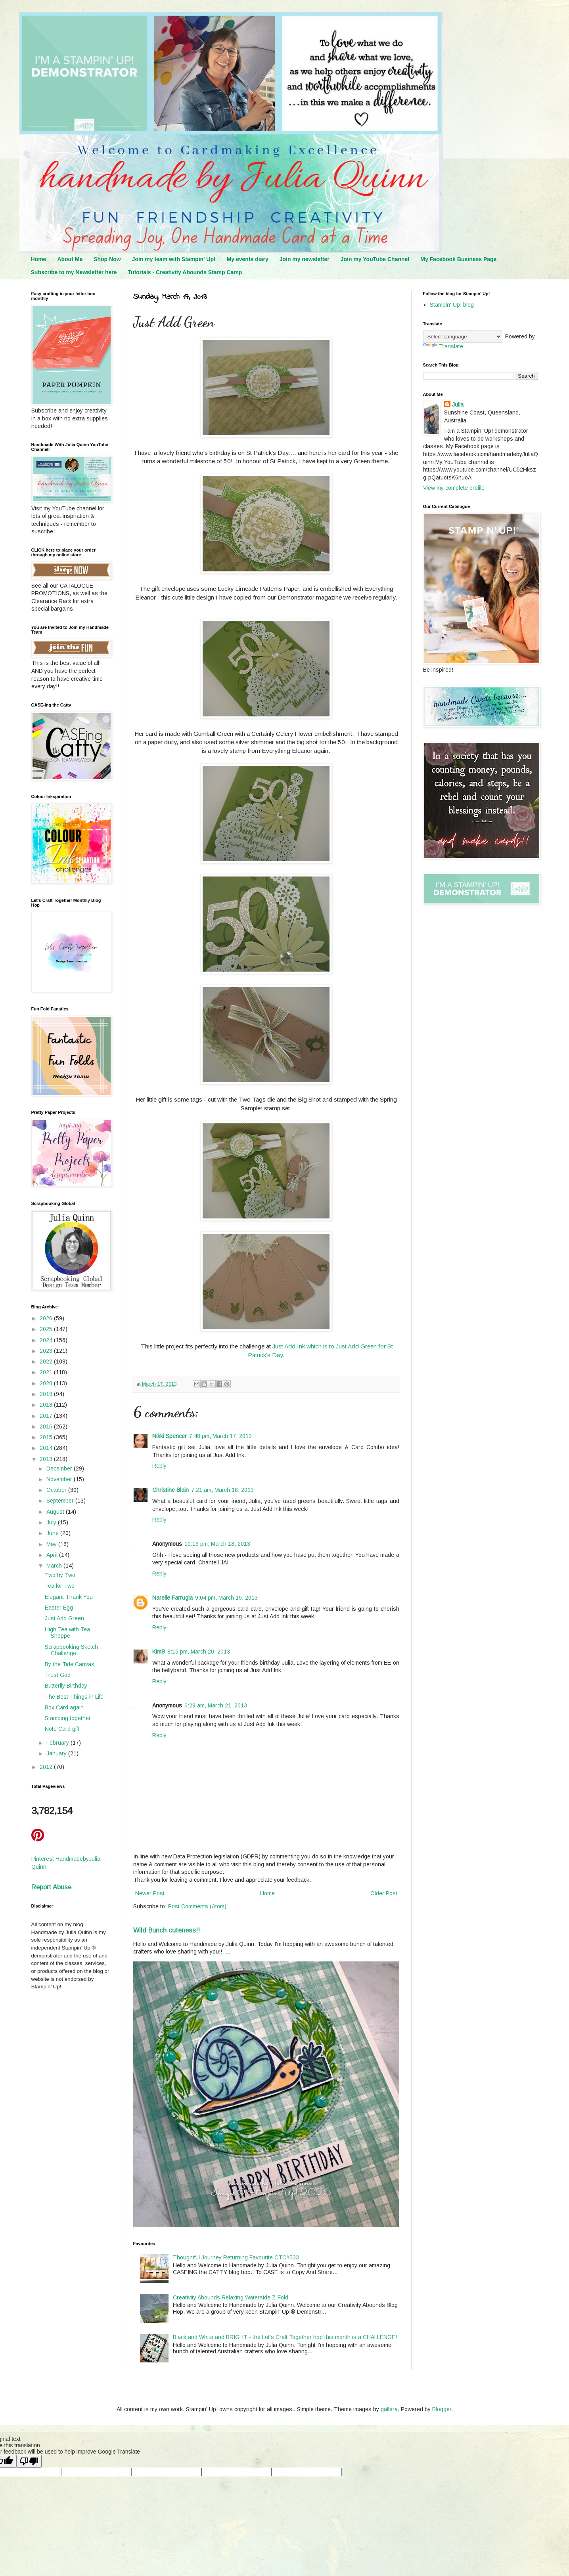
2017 (47, 1416)
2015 (47, 1437)
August (56, 1512)
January (57, 1753)
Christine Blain (170, 1490)
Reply (159, 1466)
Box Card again (64, 1707)
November (60, 1479)
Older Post (383, 1893)
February (58, 1743)
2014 (47, 1448)
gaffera (389, 2409)
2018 (47, 1405)
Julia (458, 404)
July (52, 1522)
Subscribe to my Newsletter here (74, 272)
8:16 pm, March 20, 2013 (198, 1651)
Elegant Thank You (69, 1597)
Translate (443, 346)
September (60, 1500)
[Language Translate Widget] (462, 336)
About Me (69, 259)
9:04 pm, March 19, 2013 (226, 1597)
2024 (47, 1340)
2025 (47, 1329)
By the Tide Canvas (69, 1664)
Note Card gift (62, 1729)
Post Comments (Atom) (197, 1906)
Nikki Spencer (169, 1436)
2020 (47, 1383)
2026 (47, 1318)
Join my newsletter (305, 259)
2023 (47, 1351)
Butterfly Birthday (66, 1685)
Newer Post (150, 1893)
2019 (47, 1394)
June (53, 1533)
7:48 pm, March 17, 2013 (220, 1436)
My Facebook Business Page (458, 259)
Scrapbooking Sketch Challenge (71, 1650)
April (52, 1555)
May (52, 1544)
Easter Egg (59, 1607)
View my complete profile (454, 488)
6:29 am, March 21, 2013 (215, 1705)
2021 (47, 1372)
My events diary (247, 259)
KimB (158, 1651)
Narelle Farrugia (172, 1597)
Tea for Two (60, 1586)
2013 (47, 1459)
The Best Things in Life (74, 1697)
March (54, 1565)
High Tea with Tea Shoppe (67, 1632)
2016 (47, 1426)
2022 (47, 1361)
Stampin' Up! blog (452, 305)
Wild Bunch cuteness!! (166, 1930)
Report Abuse (51, 1886)
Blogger (441, 2409)
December (60, 1468)
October (57, 1490)
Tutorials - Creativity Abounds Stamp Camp (185, 272)
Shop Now (107, 259)
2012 (47, 1767)
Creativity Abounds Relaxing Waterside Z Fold (230, 2297)
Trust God (58, 1675)
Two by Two (60, 1575)
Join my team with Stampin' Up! (174, 259)
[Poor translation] (29, 2461)
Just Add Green (64, 1618)
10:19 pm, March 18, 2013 (217, 1544)
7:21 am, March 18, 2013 (222, 1490)
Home (38, 259)
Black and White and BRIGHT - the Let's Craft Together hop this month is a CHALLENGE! (285, 2337)
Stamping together (68, 1718)
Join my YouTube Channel (375, 259)
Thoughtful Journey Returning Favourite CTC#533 (236, 2257)
